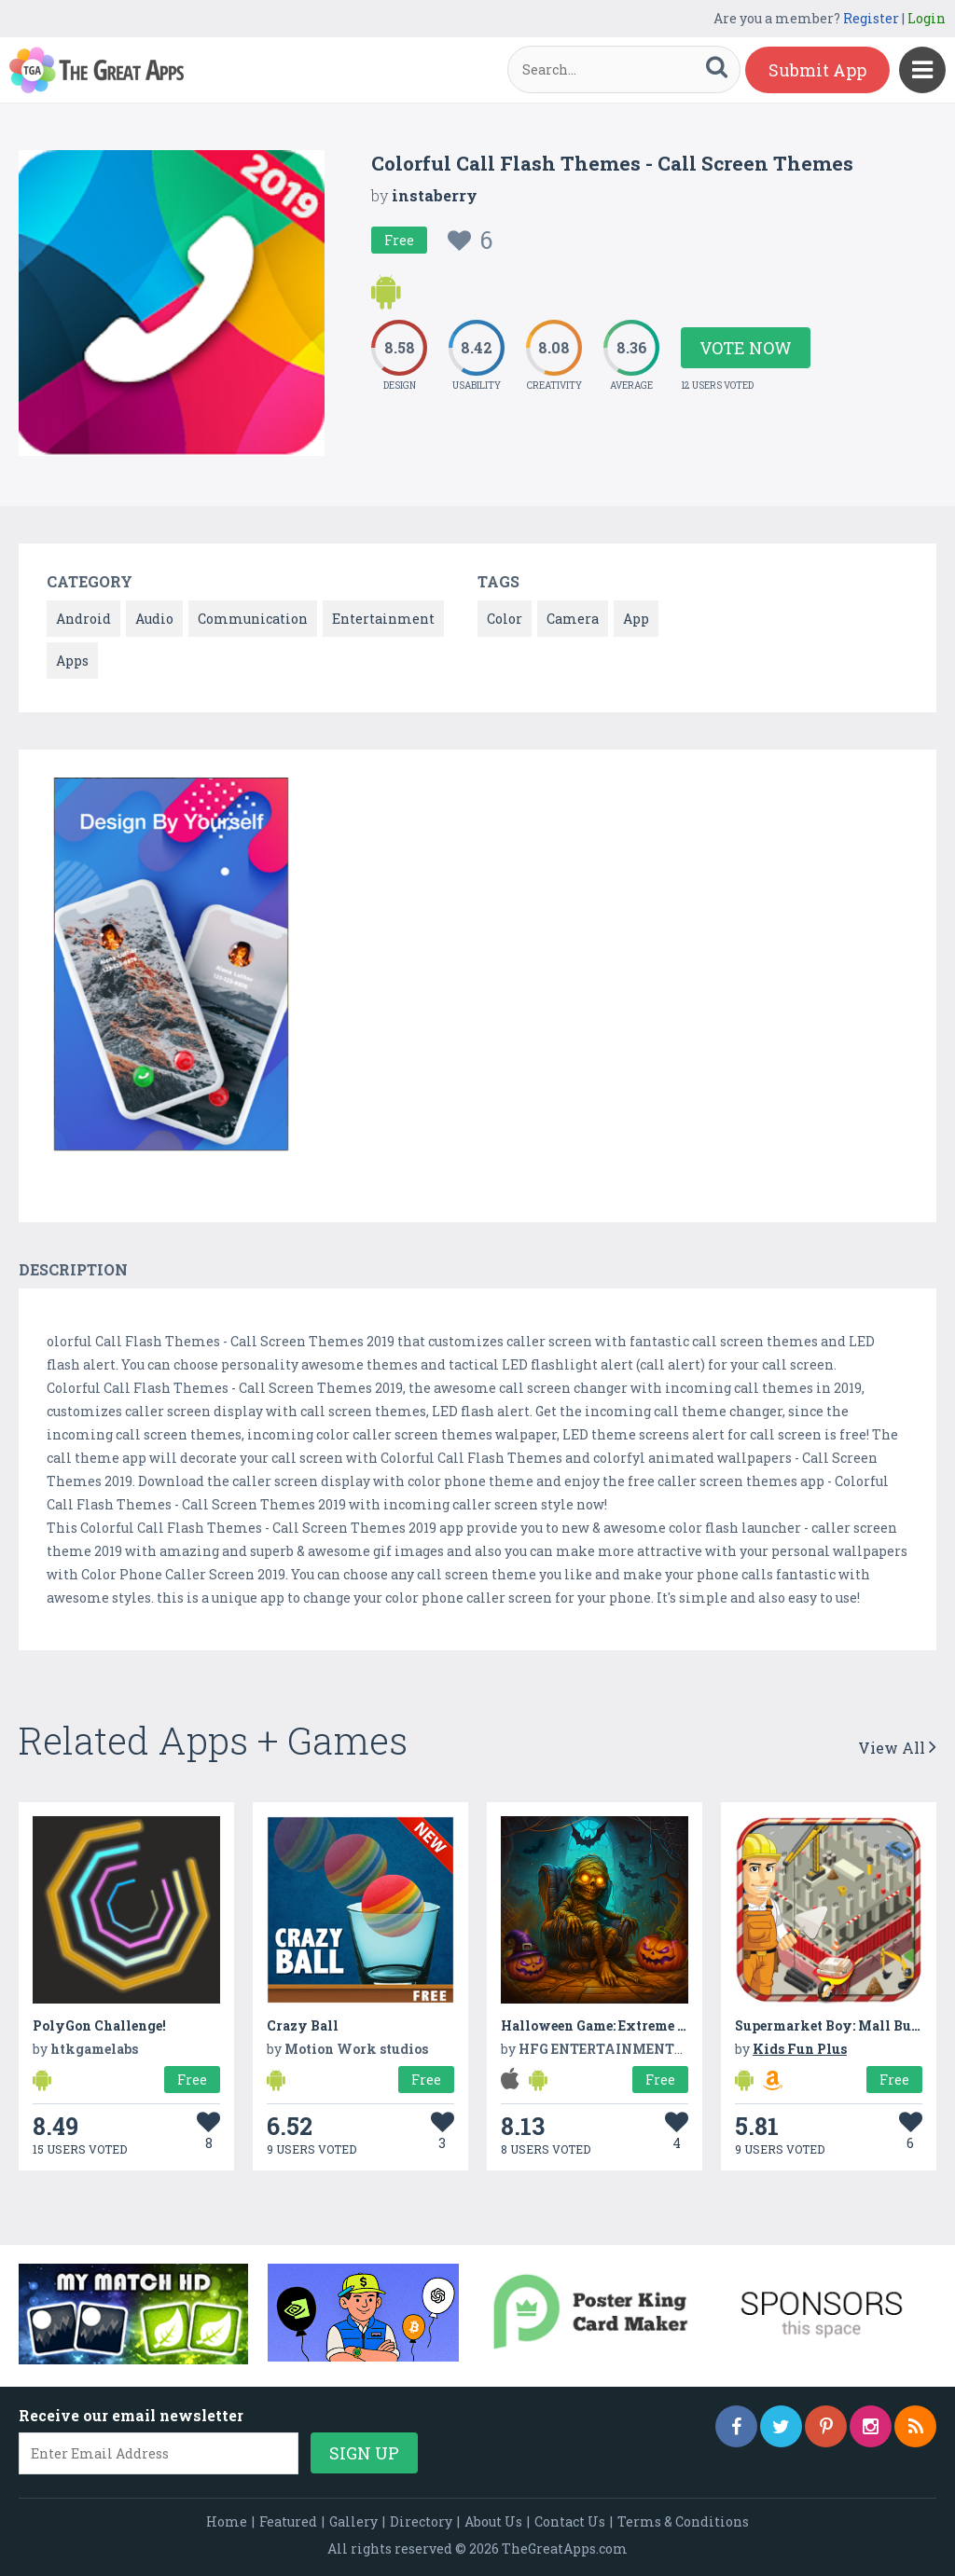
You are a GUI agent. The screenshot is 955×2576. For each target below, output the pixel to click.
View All (897, 1747)
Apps (72, 660)
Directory (421, 2521)
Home (226, 2521)
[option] (171, 967)
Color (504, 618)
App (636, 618)
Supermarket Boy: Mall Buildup (841, 2025)
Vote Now (745, 348)
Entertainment (383, 618)
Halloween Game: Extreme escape (610, 2025)
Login (926, 18)
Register (871, 18)
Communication (253, 618)
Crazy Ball (303, 2025)
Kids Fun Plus (800, 2049)
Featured (288, 2521)
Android (83, 618)
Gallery (353, 2521)
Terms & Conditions (683, 2521)
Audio (154, 618)
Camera (573, 618)
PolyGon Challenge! (99, 2025)
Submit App (817, 70)
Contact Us (569, 2521)
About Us (493, 2521)
